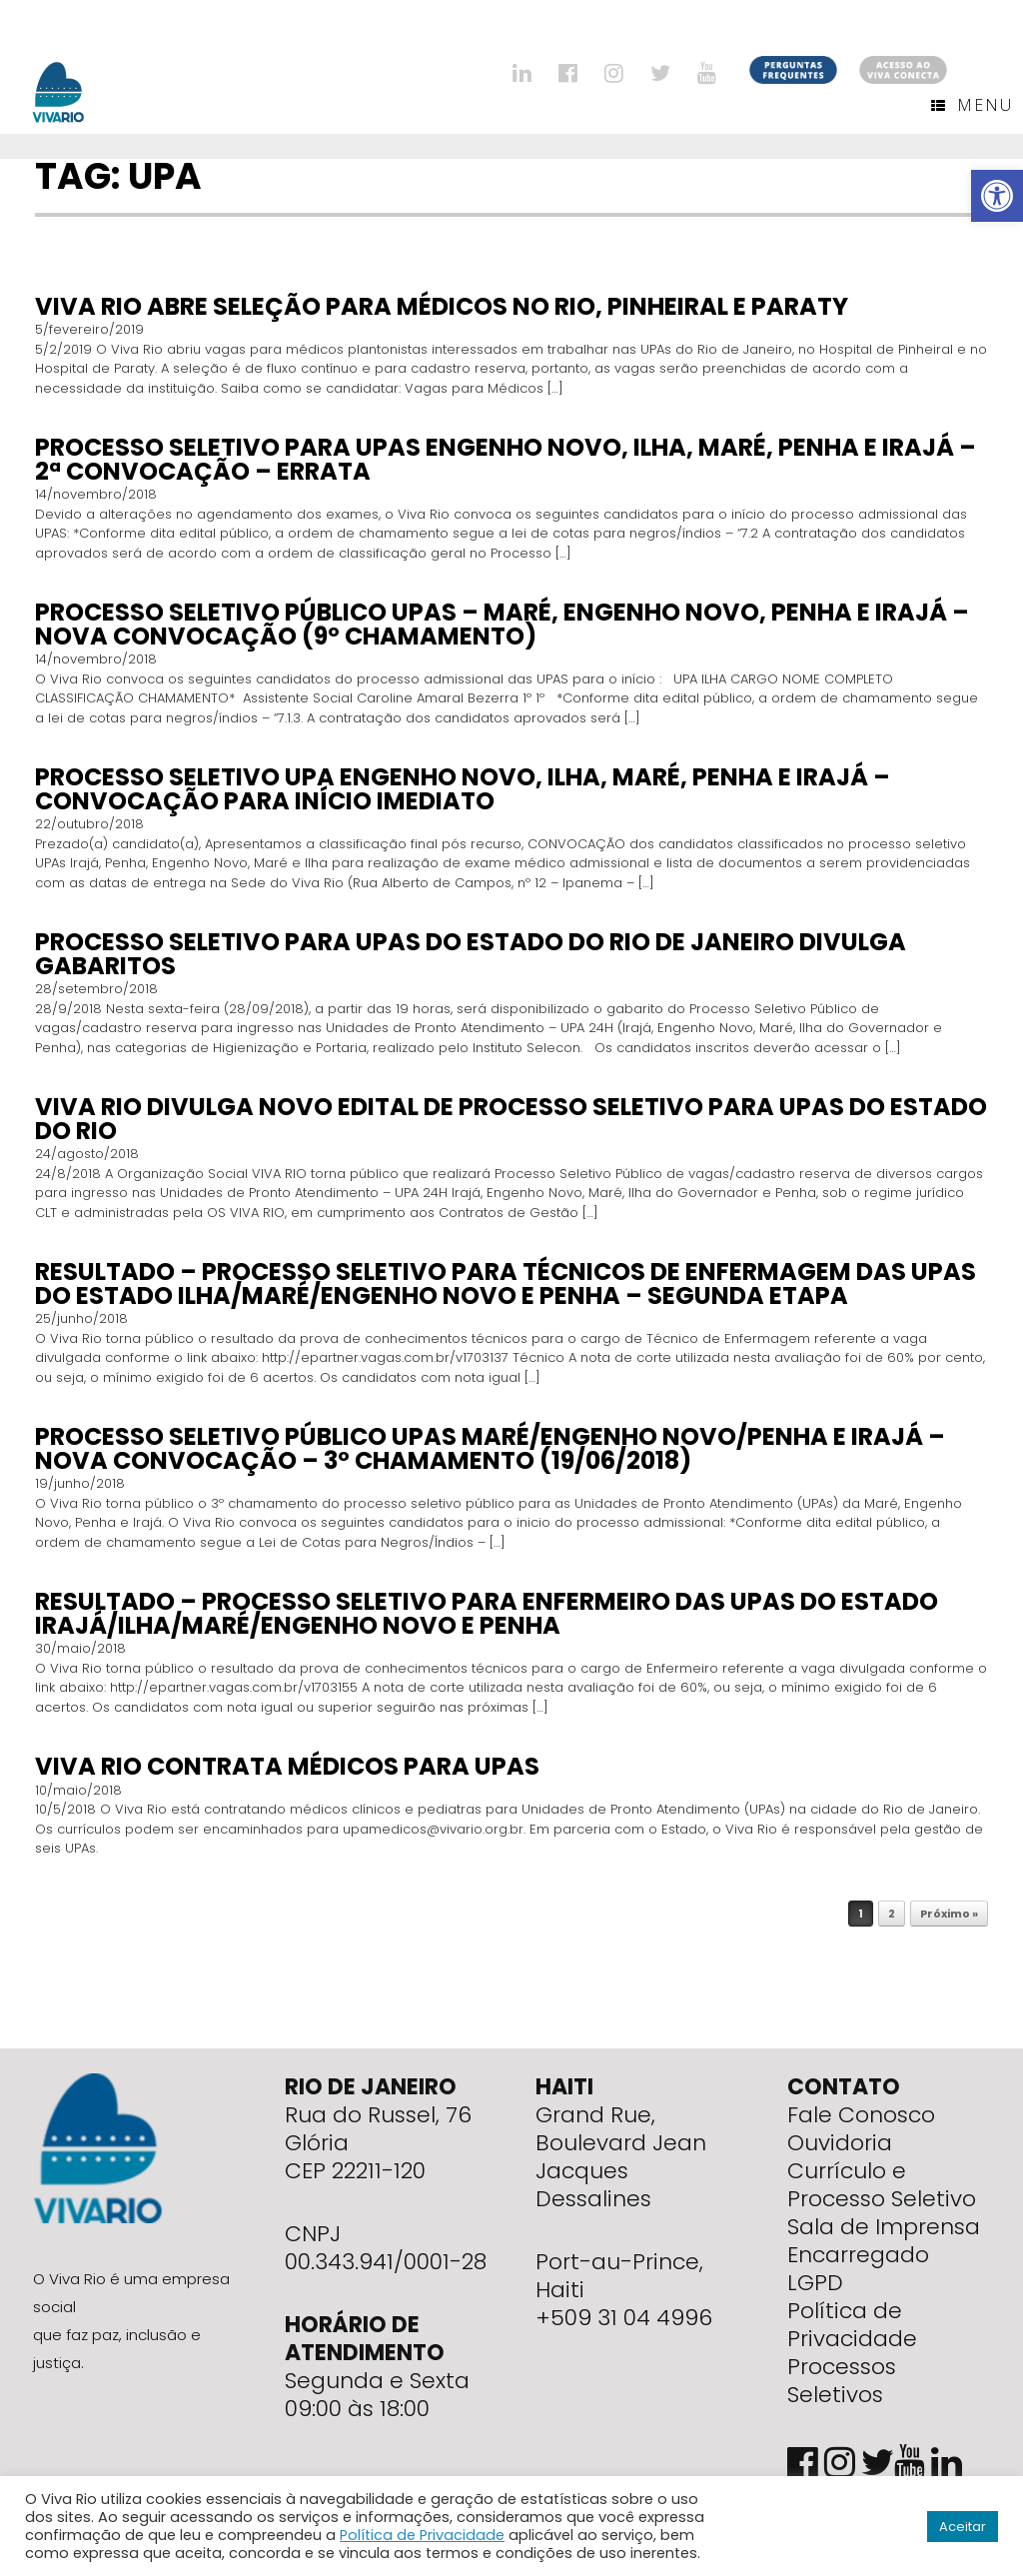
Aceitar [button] (962, 2526)
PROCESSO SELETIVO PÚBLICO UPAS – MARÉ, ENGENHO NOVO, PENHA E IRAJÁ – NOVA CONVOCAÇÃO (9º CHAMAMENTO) (502, 624)
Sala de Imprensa (883, 2226)
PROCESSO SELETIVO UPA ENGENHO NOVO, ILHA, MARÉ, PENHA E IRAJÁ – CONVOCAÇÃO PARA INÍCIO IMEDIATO (462, 788)
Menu (972, 105)
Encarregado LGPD (858, 2268)
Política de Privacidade (852, 2324)
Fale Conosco (861, 2114)
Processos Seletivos (841, 2380)
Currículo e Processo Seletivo (881, 2184)
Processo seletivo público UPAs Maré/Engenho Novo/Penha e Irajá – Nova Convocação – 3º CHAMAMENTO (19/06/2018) (490, 1448)
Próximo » (949, 1914)
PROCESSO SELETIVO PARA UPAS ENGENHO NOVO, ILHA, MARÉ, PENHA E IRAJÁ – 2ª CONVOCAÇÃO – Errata (505, 459)
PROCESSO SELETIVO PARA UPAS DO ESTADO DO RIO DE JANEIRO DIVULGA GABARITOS (470, 953)
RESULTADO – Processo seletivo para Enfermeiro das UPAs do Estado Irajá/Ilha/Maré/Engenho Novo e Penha (486, 1613)
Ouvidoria (839, 2142)
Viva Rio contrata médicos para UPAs (287, 1766)
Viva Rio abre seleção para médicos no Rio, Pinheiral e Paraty (441, 306)
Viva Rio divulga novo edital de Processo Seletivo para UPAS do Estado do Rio (511, 1118)
